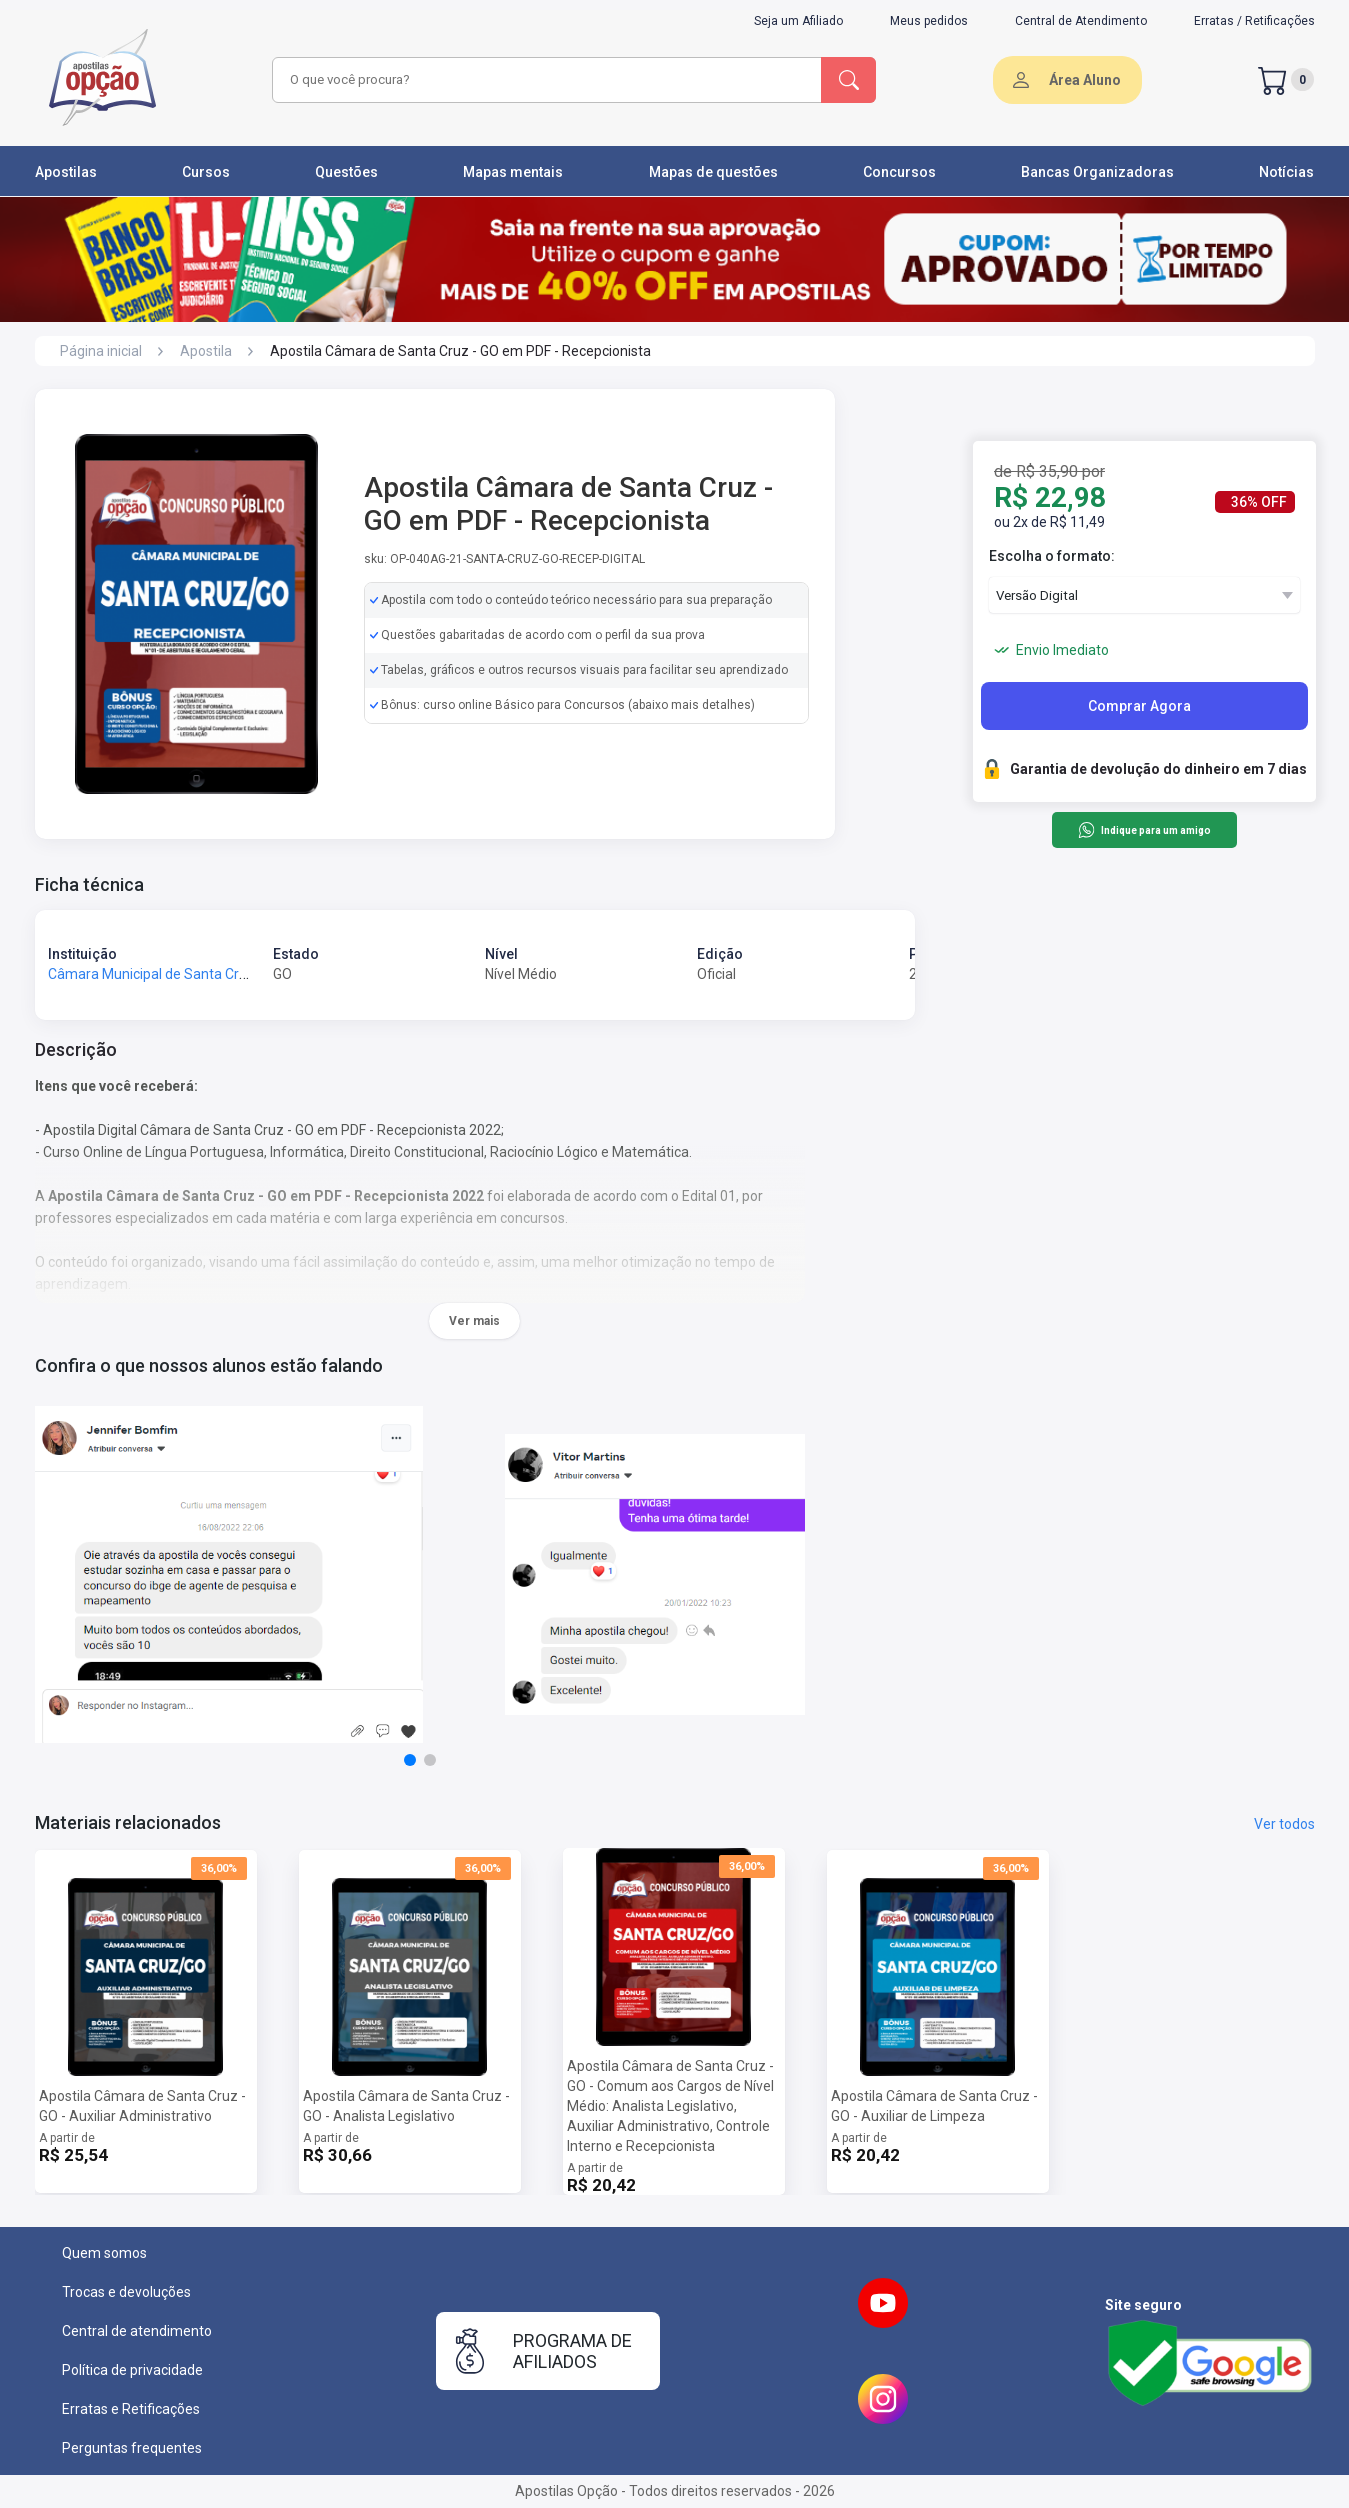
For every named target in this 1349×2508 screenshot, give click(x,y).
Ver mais (474, 1321)
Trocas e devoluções (126, 2292)
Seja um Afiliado (798, 21)
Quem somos (104, 2253)
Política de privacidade (132, 2370)
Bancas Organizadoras (1097, 172)
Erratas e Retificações (131, 2409)
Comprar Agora (1139, 706)
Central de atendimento (137, 2331)
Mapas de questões (713, 172)
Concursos (899, 172)
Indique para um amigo (1144, 830)
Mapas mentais (513, 172)
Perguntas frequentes (132, 2448)
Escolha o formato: (1052, 556)
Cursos (206, 172)
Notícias (1286, 172)
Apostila (206, 351)
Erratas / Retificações (1254, 21)
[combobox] (544, 80)
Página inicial (101, 351)
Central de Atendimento (1081, 21)
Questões (346, 172)
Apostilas (66, 172)
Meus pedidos (929, 21)
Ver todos (1284, 1824)
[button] (410, 1760)
